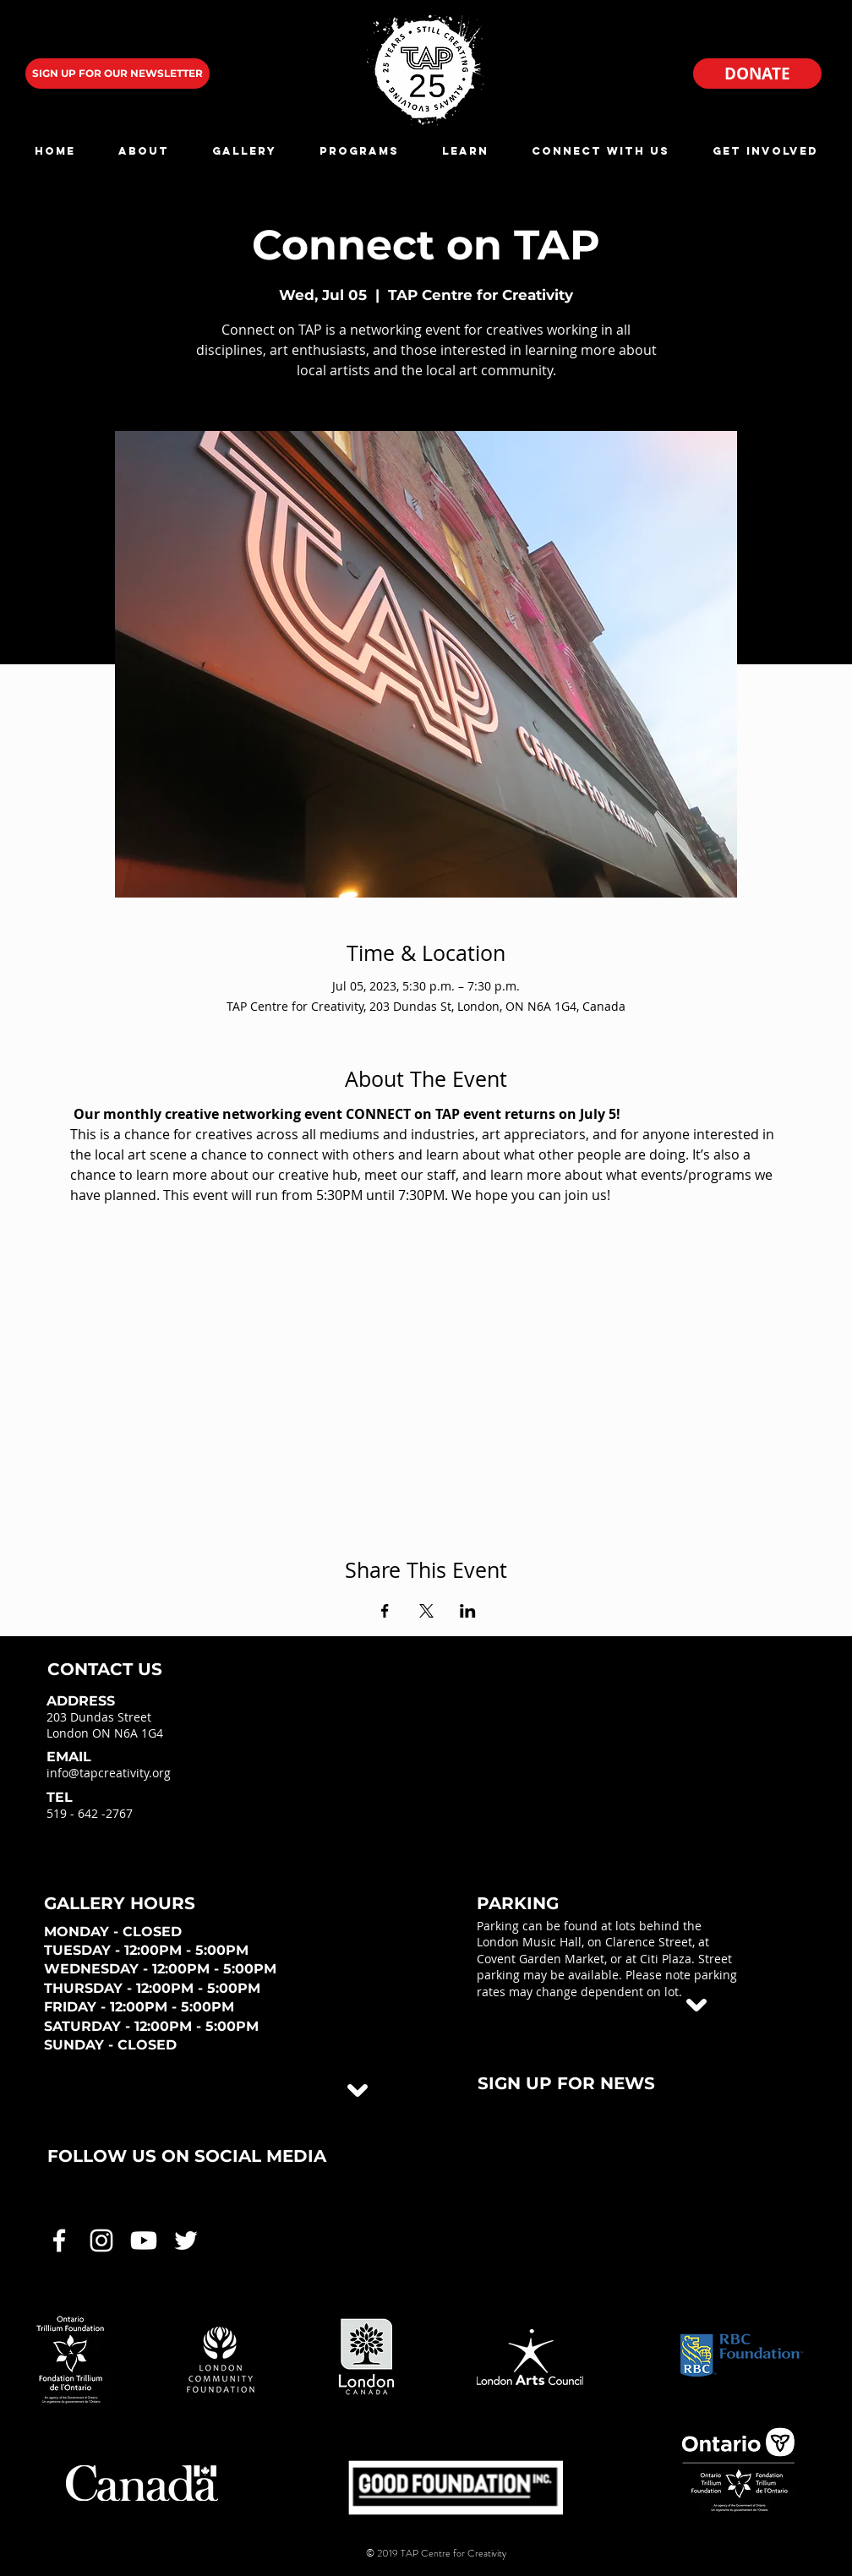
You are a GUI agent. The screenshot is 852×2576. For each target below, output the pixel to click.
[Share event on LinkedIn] (468, 1611)
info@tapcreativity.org (108, 1773)
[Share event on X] (426, 1611)
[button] (143, 151)
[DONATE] (757, 73)
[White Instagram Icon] (101, 2240)
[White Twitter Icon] (186, 2240)
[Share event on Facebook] (385, 1611)
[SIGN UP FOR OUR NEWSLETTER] (117, 73)
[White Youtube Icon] (143, 2240)
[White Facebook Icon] (59, 2240)
